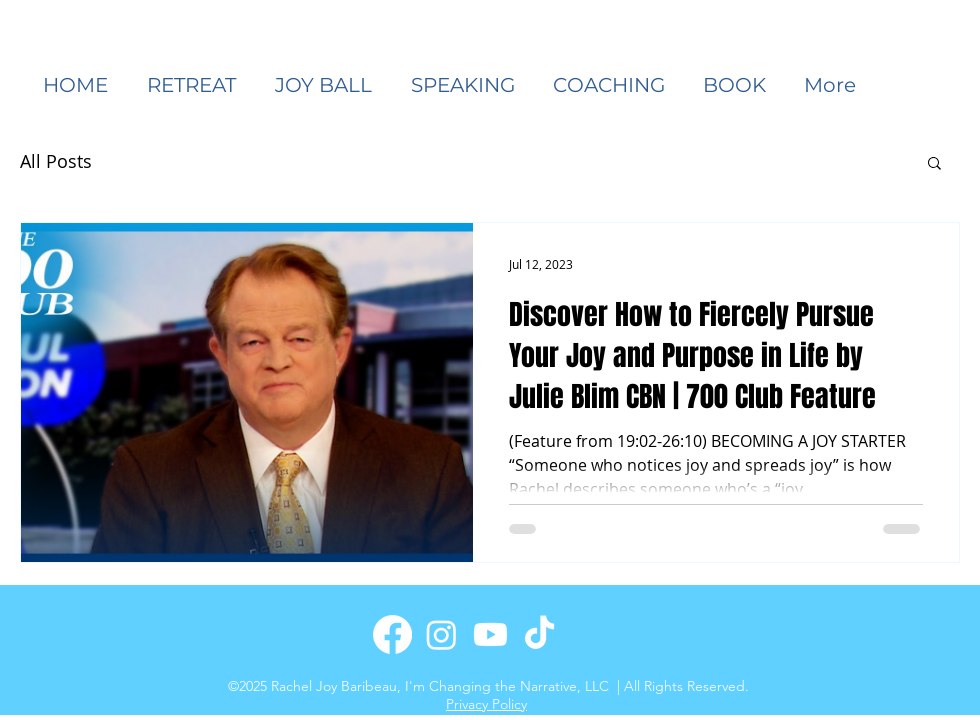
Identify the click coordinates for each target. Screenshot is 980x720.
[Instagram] (441, 634)
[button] (467, 85)
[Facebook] (392, 634)
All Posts (56, 161)
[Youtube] (490, 634)
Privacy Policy (486, 704)
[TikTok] (539, 634)
